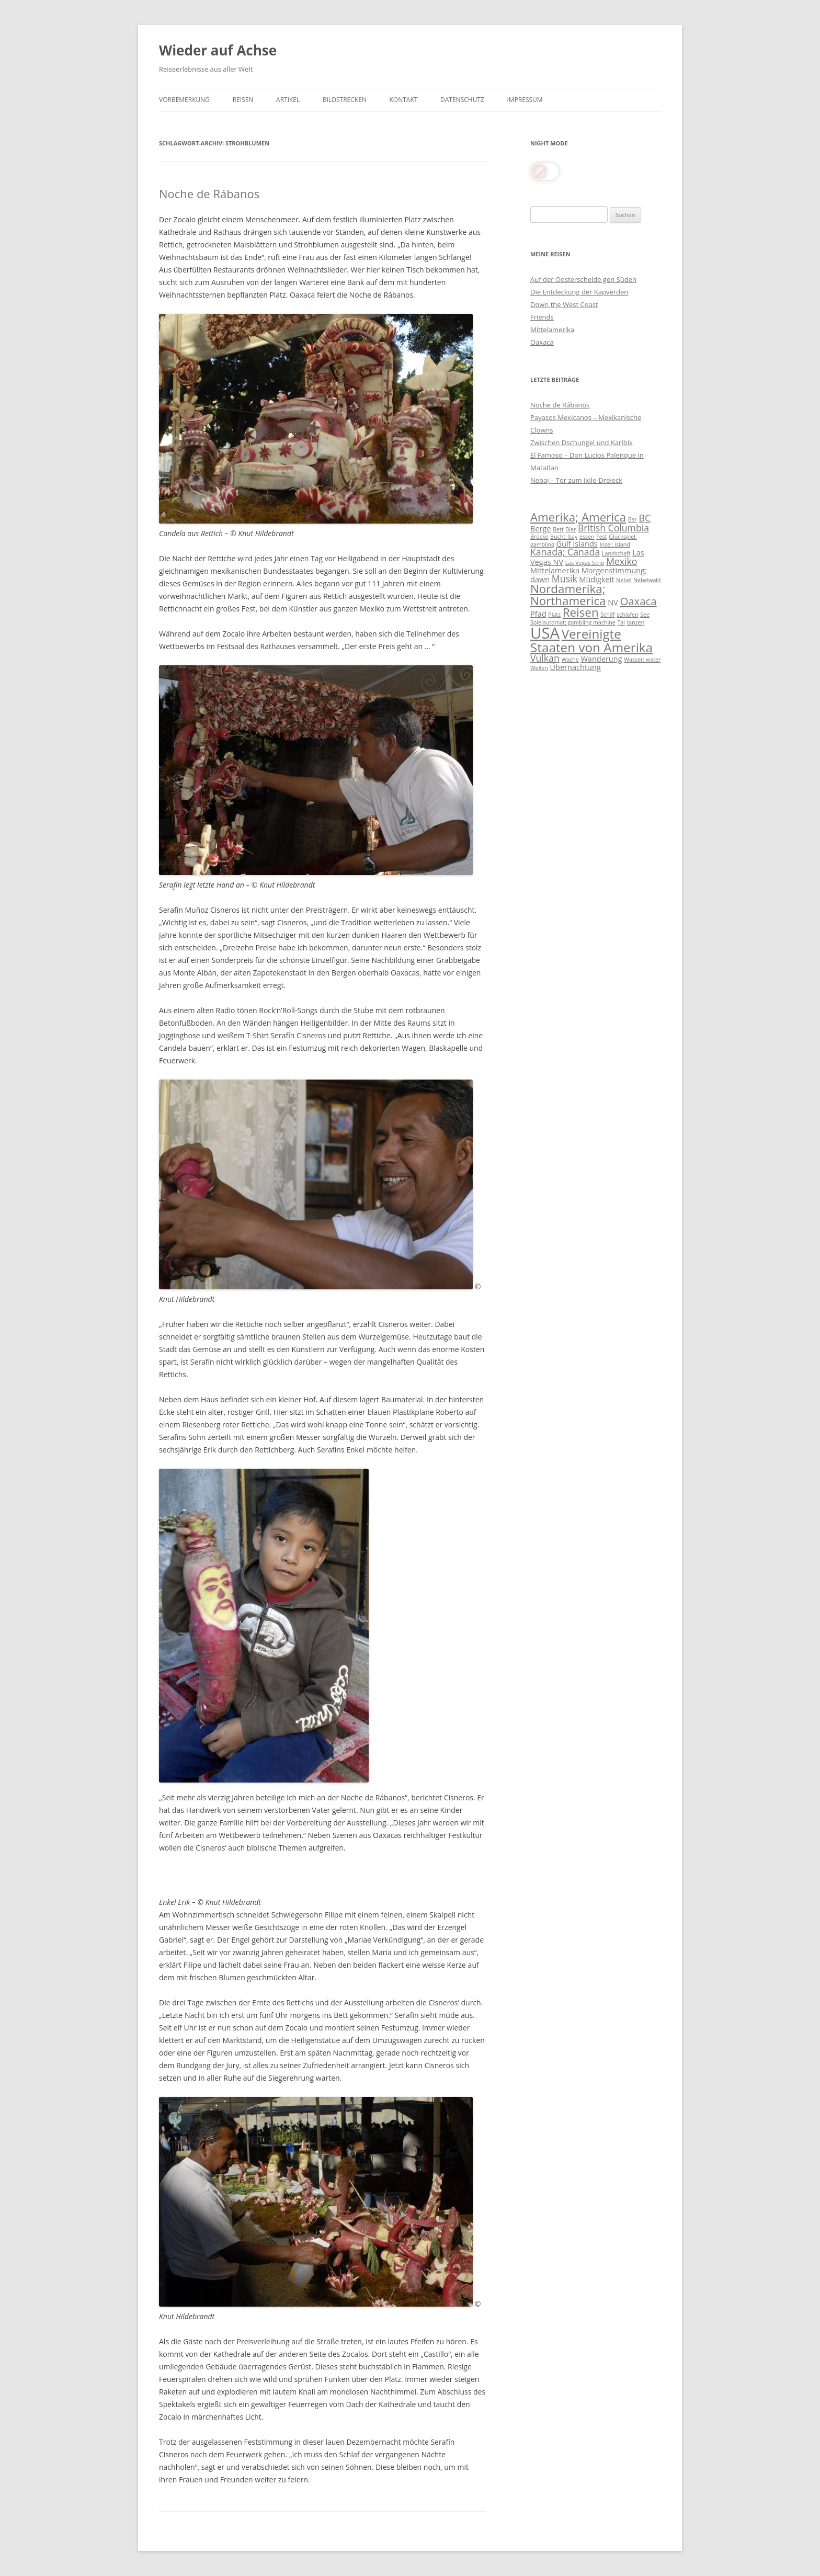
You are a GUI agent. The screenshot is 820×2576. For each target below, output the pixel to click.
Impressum (525, 99)
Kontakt (404, 99)
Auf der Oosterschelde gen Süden (583, 279)
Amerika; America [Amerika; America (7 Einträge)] (578, 517)
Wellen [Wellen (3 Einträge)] (539, 668)
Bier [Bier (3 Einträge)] (570, 529)
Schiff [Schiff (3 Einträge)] (607, 614)
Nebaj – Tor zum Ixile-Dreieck (576, 480)
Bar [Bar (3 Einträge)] (632, 519)
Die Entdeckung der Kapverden (579, 292)
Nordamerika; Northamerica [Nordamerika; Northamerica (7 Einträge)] (568, 594)
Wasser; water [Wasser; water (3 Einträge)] (642, 659)
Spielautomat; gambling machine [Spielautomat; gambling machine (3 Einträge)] (573, 622)
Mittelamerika (552, 329)
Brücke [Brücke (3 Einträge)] (539, 536)
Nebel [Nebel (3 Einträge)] (623, 580)
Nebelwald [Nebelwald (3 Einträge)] (647, 580)
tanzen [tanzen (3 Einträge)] (636, 622)
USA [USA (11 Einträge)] (545, 632)
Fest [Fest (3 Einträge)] (601, 536)
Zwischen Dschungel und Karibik (581, 442)
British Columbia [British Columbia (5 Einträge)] (613, 527)
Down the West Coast (564, 304)
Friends (542, 317)
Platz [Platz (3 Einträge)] (554, 614)
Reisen (243, 99)
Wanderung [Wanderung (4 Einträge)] (601, 658)
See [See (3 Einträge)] (645, 614)
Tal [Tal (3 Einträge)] (620, 622)
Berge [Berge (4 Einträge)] (540, 528)
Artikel (288, 99)
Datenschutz (462, 99)
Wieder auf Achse (218, 50)
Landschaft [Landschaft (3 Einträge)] (616, 553)
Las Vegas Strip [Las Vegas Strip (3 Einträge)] (584, 562)
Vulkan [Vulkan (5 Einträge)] (545, 658)
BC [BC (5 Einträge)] (645, 518)
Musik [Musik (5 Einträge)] (564, 578)
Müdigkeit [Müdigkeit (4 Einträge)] (596, 579)
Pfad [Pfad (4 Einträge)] (538, 613)
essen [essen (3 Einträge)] (587, 536)
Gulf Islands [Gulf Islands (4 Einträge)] (576, 543)
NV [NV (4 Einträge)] (613, 602)
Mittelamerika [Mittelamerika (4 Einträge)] (554, 570)
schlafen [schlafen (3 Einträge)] (627, 614)
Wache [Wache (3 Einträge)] (569, 659)
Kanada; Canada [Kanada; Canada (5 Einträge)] (565, 552)
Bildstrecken (345, 99)
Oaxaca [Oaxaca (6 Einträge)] (638, 601)
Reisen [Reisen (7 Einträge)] (581, 612)
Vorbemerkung (184, 99)
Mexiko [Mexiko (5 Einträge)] (621, 561)
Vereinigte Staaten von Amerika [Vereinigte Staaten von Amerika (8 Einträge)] (591, 640)
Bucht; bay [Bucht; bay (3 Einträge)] (563, 536)
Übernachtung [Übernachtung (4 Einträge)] (575, 667)
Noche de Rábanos (209, 193)
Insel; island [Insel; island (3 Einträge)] (614, 544)
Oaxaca (542, 342)
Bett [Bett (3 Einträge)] (558, 529)
